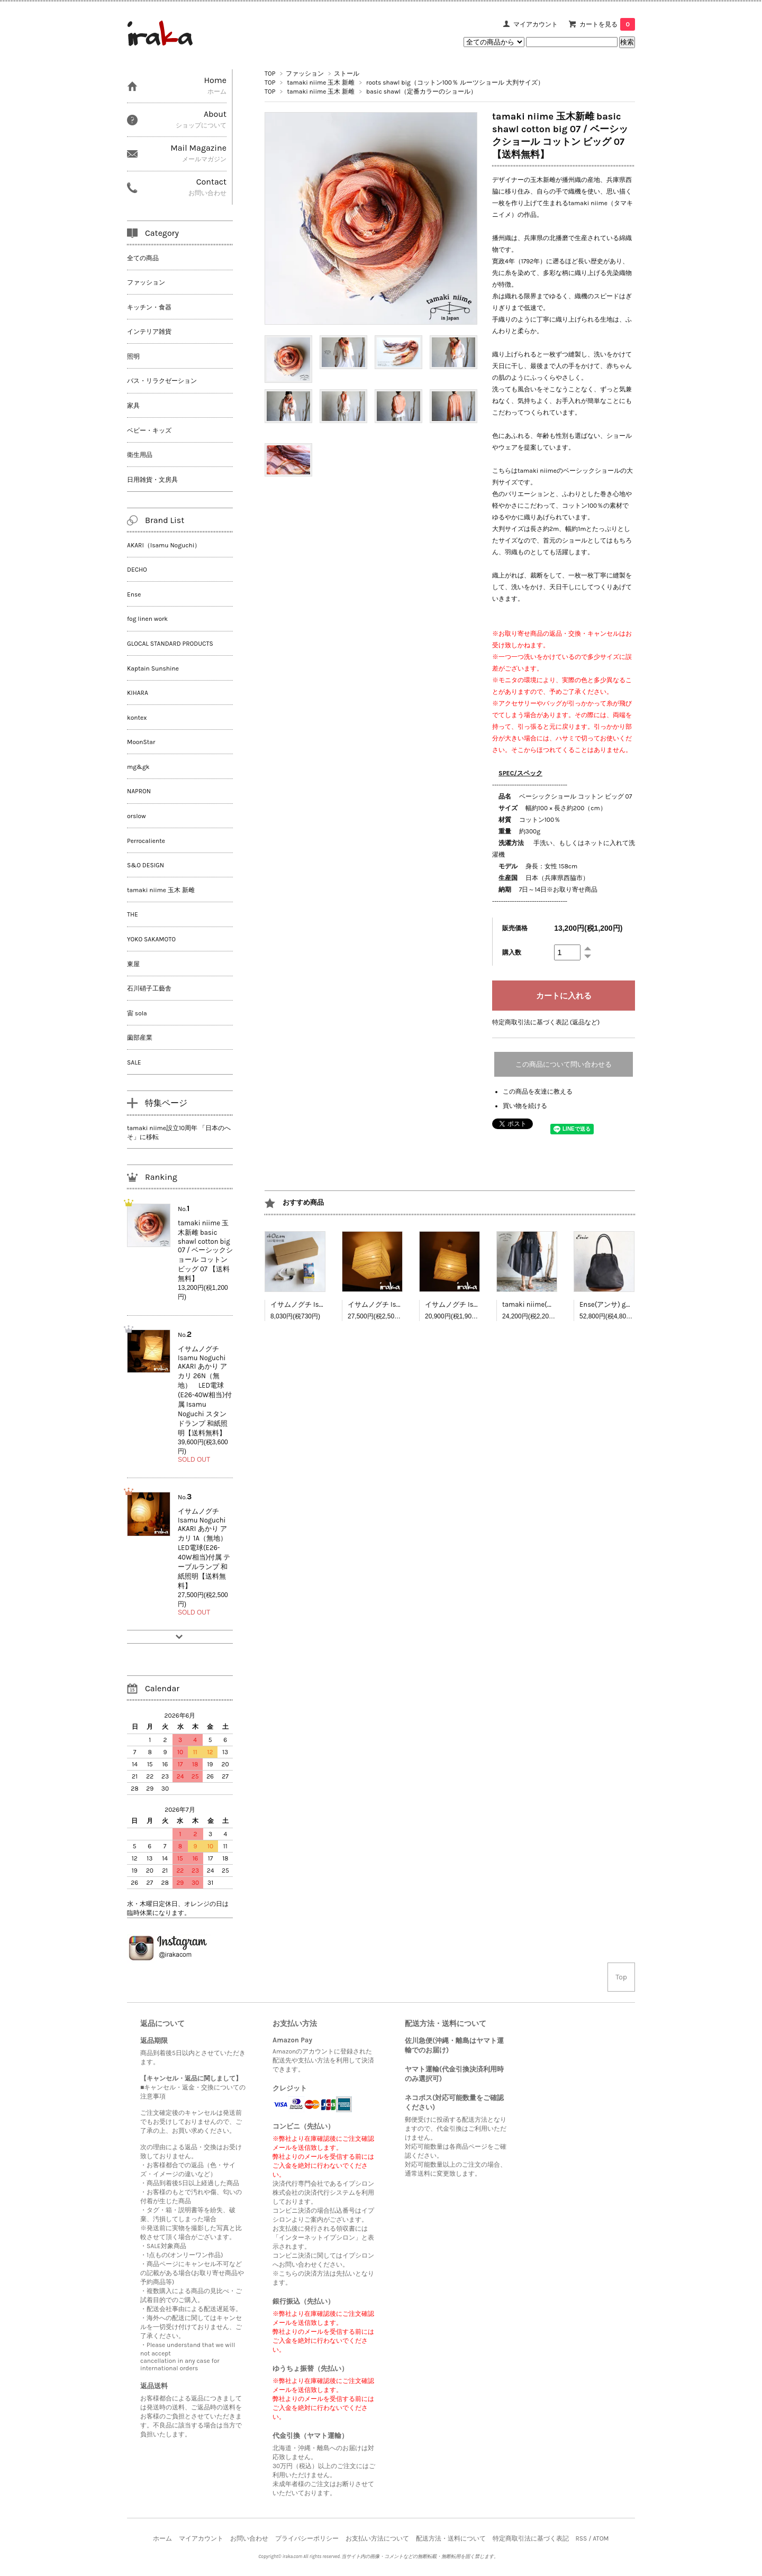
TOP (270, 73)
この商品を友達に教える (538, 1091)
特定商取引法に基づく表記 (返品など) (546, 1022)
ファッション (305, 73)
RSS (581, 2538)
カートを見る (607, 24)
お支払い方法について (377, 2538)
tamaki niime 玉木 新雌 (321, 82)
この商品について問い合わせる (563, 1064)
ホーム (162, 2538)
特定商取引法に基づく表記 (531, 2538)
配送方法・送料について (451, 2538)
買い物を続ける (525, 1106)
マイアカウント (535, 24)
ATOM (601, 2538)
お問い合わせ (249, 2538)
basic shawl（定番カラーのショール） (421, 91)
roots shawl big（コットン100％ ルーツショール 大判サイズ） (455, 82)
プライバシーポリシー (307, 2538)
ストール (346, 73)
